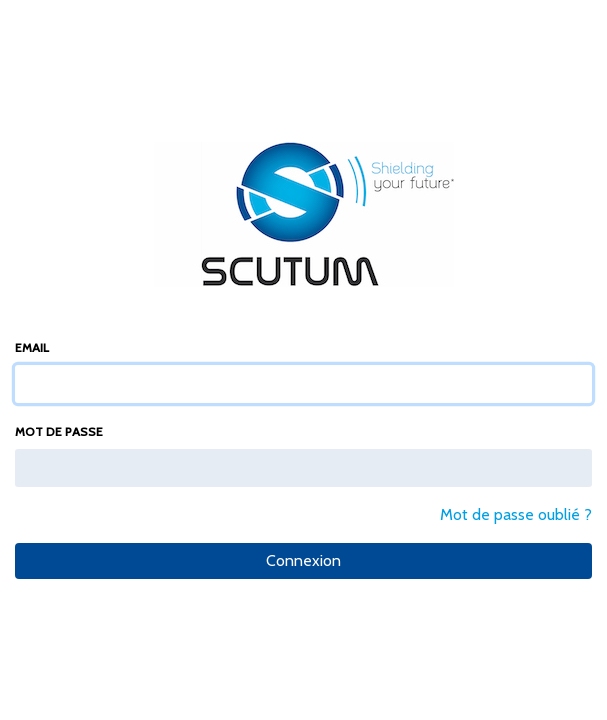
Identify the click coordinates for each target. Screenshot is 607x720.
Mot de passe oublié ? (516, 514)
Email (32, 347)
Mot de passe (59, 431)
